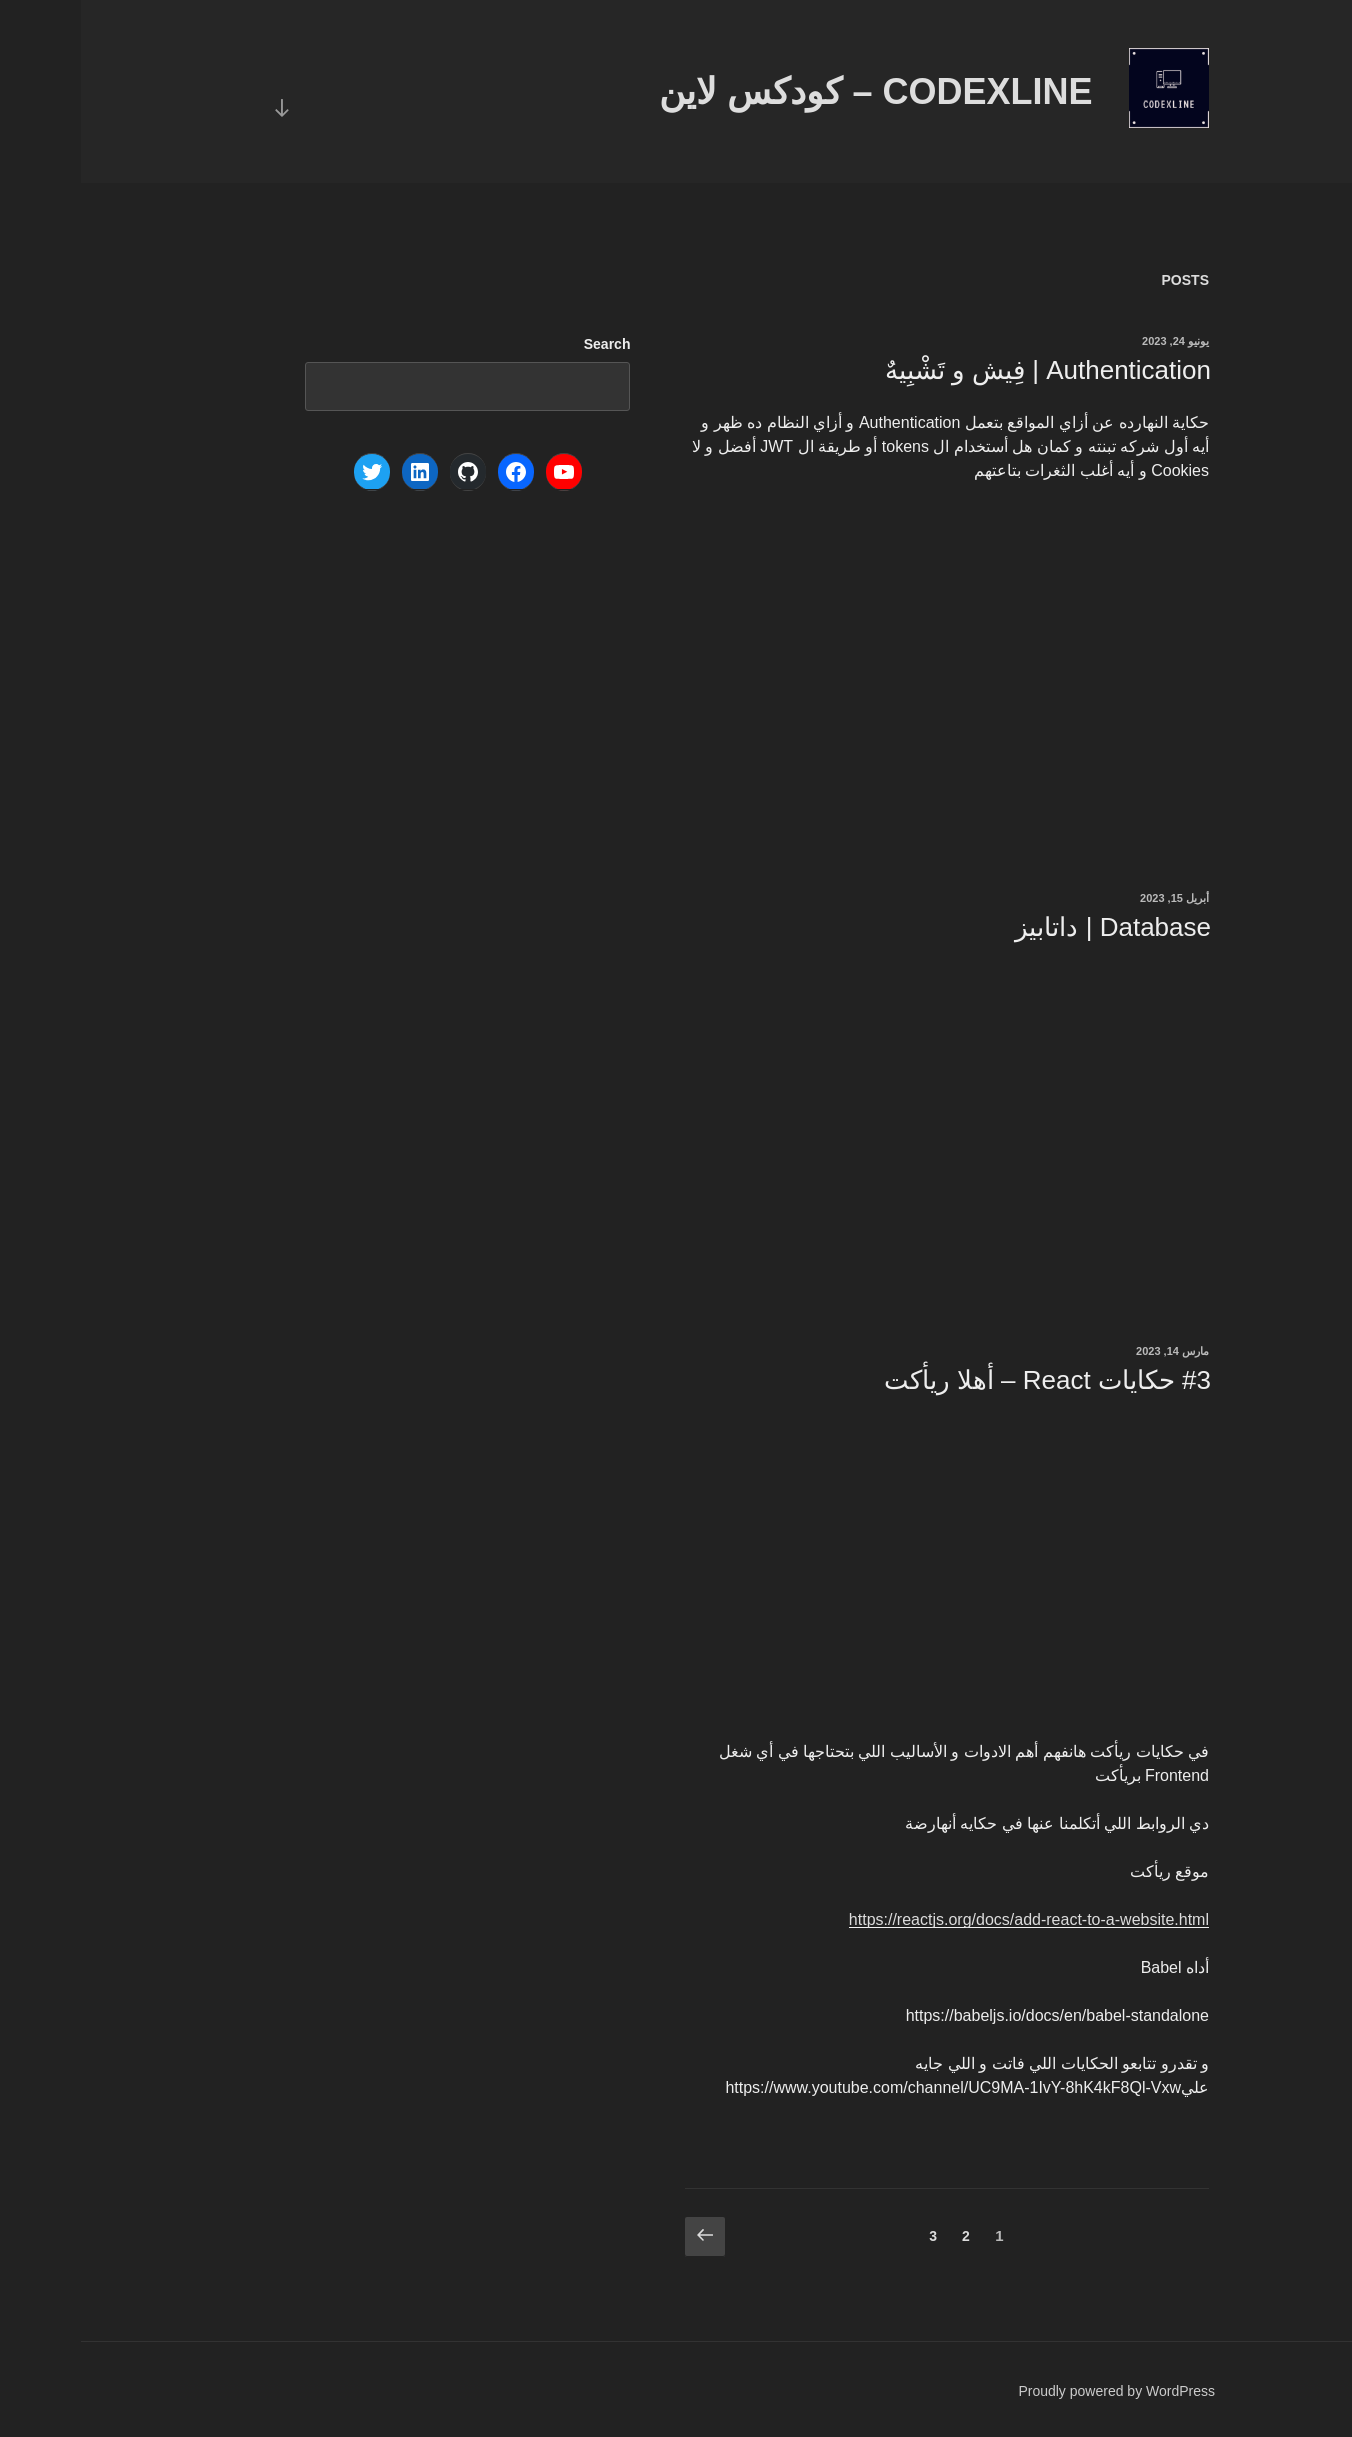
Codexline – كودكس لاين (794, 91)
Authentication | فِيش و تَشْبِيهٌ (967, 370)
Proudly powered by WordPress (1035, 2391)
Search (526, 344)
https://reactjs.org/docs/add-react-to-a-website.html (948, 1919)
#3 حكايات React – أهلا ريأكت (966, 1380)
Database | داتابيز (1032, 927)
